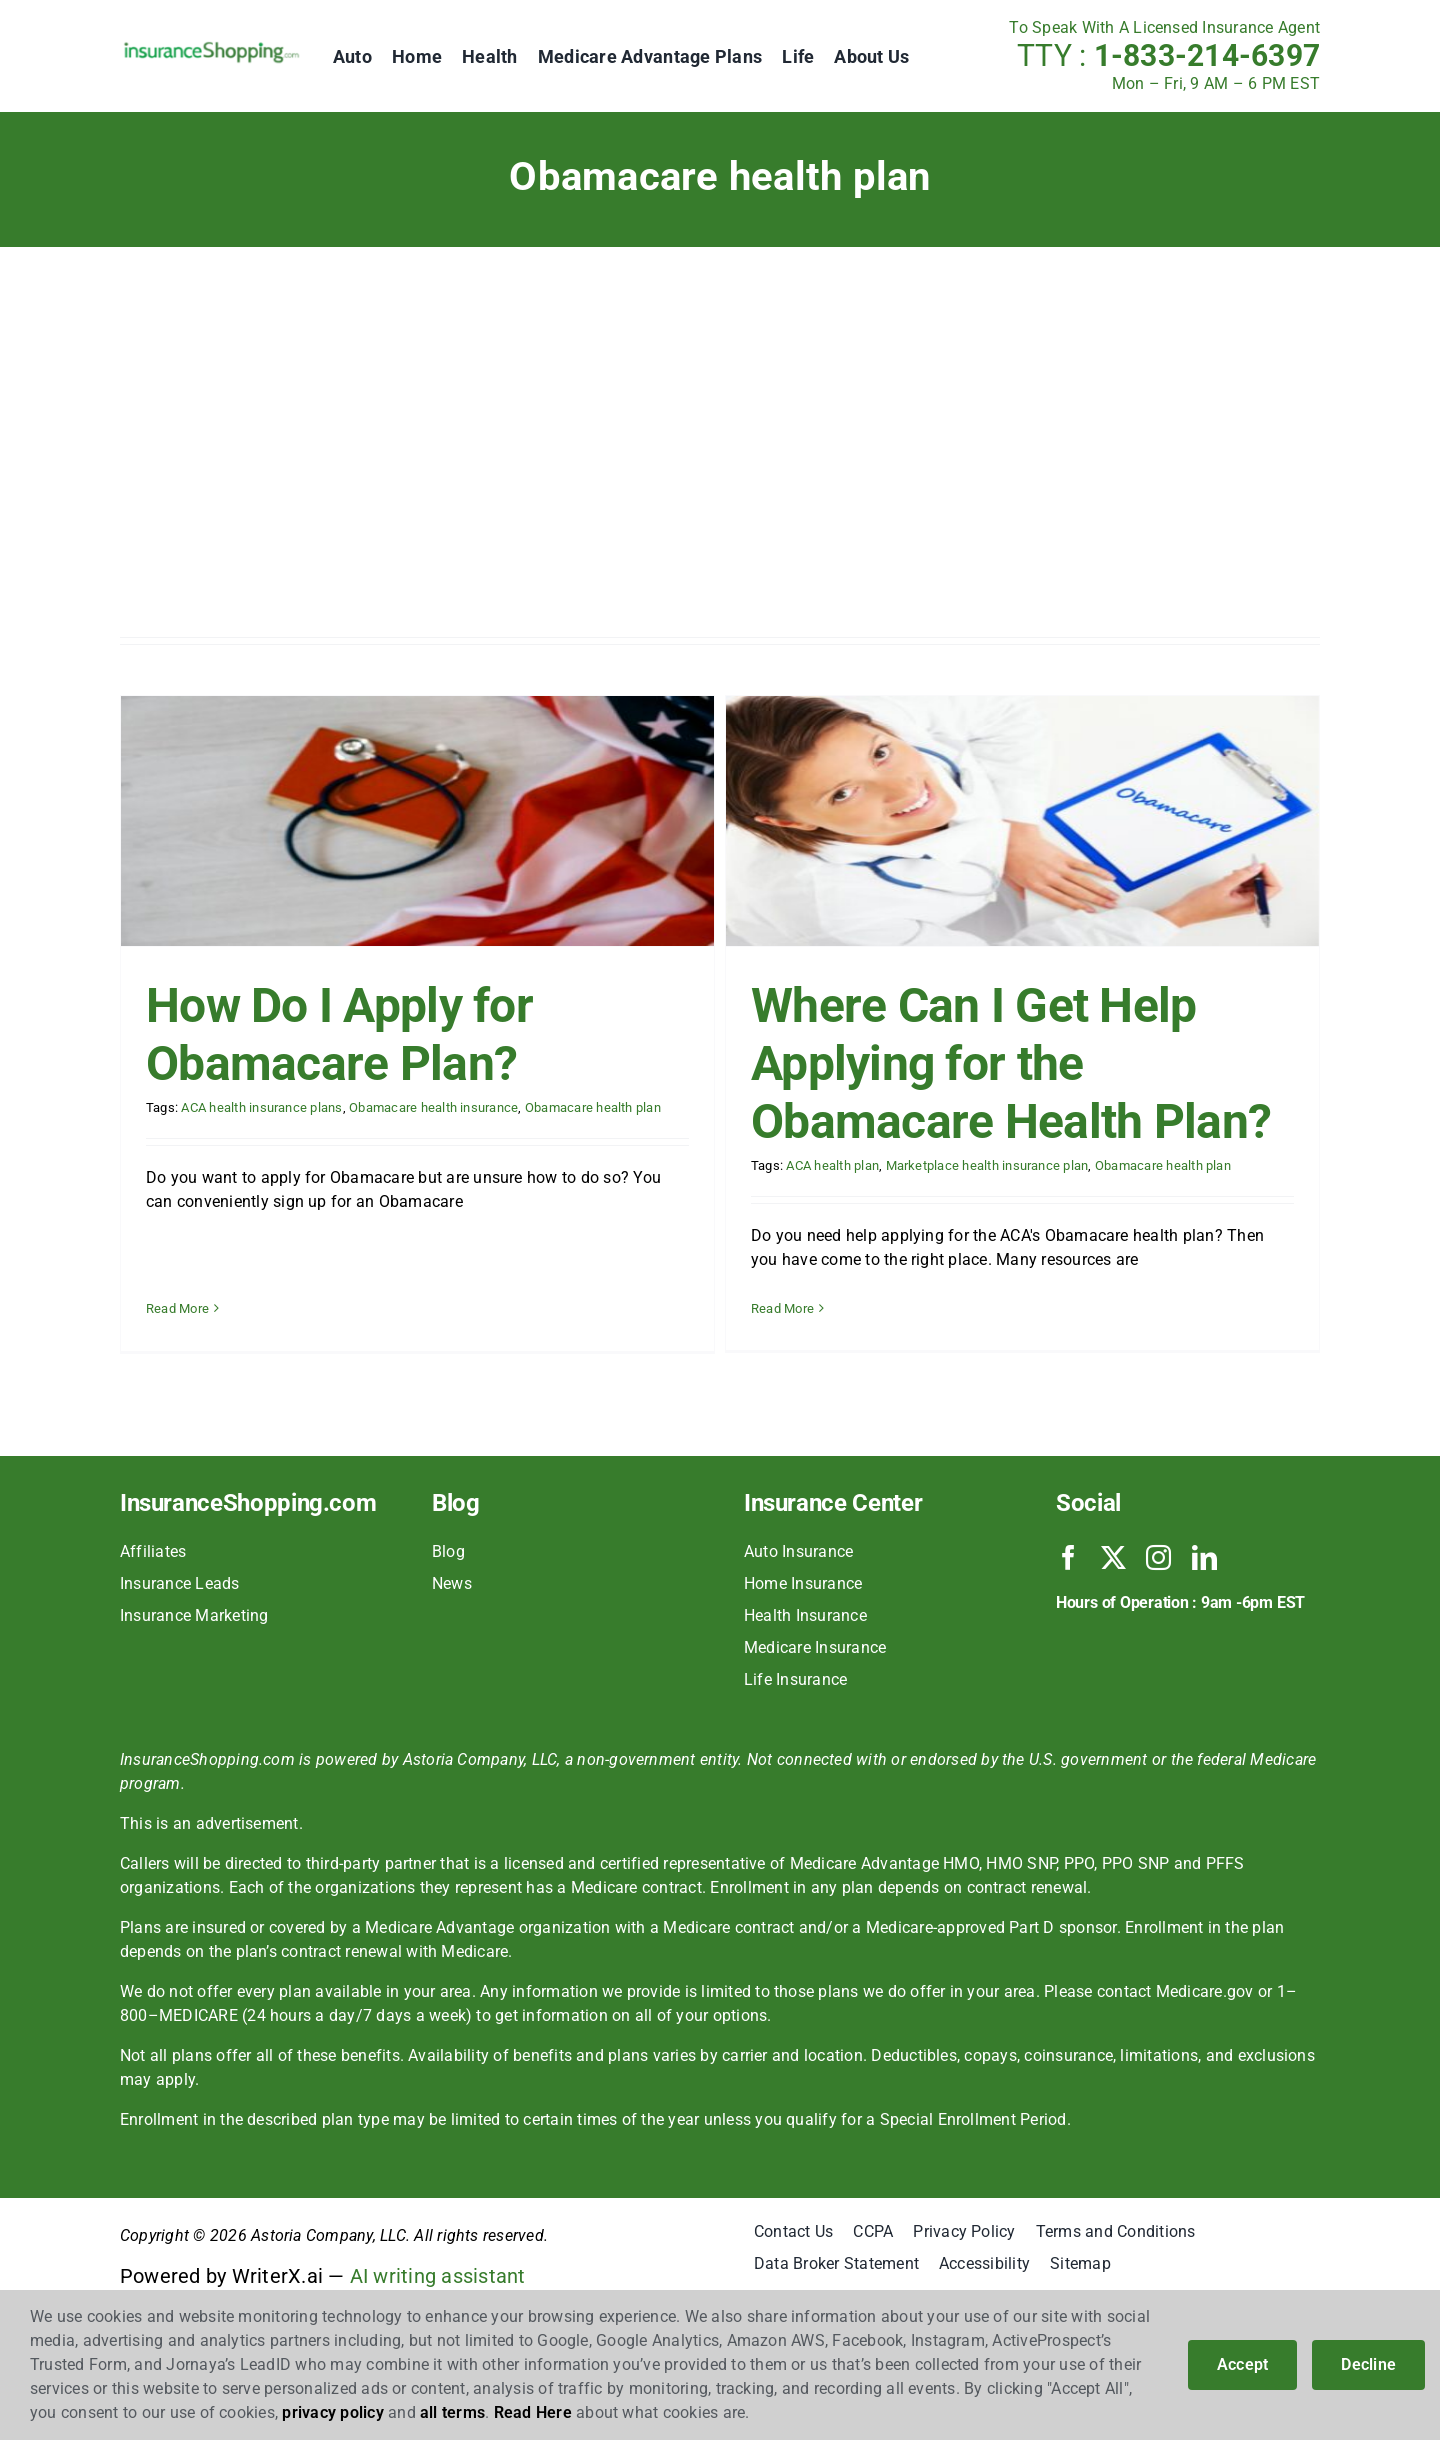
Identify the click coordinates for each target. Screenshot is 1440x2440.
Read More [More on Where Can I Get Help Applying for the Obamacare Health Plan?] (762, 1308)
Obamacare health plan (593, 1107)
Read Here (533, 2412)
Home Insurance (803, 1639)
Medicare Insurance (815, 1703)
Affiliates (153, 1607)
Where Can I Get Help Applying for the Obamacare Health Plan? (991, 1063)
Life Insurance (795, 1735)
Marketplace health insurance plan (967, 1165)
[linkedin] (1204, 1613)
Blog (448, 1607)
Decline (1368, 2364)
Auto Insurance (798, 1607)
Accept (1242, 2364)
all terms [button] (452, 2412)
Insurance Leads (180, 1639)
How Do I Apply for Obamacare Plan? (339, 1034)
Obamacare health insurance (433, 1107)
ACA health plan (813, 1165)
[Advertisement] (720, 447)
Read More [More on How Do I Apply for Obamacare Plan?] (177, 1250)
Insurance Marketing (194, 1671)
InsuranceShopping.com (248, 1559)
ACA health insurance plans (261, 1107)
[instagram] (1158, 1613)
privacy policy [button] (332, 2412)
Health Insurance (805, 1671)
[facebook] (1068, 1613)
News (452, 1639)
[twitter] (1113, 1613)
